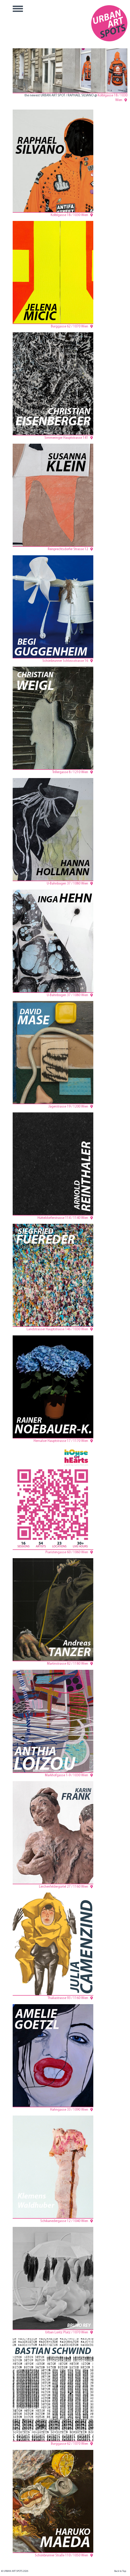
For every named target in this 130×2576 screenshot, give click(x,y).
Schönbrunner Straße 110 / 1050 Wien (61, 2555)
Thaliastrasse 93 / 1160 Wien (68, 1998)
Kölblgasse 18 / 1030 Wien (69, 215)
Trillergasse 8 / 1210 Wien (70, 772)
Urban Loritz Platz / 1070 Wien (66, 2332)
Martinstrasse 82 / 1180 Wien (67, 1663)
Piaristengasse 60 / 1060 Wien (66, 1552)
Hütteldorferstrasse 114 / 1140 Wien (62, 1218)
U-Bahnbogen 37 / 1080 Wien (67, 883)
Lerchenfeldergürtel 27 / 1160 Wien (63, 1886)
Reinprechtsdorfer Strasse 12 (68, 549)
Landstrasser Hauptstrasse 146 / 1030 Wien (57, 1329)
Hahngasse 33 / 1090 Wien (69, 2109)
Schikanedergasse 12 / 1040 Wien (64, 2221)
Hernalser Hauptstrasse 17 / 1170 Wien (61, 1441)
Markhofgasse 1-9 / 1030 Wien (66, 1775)
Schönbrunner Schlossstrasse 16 (65, 661)
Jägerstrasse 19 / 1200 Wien (68, 1106)
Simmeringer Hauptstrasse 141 (66, 438)
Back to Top (120, 2571)
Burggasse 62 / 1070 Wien (69, 326)
